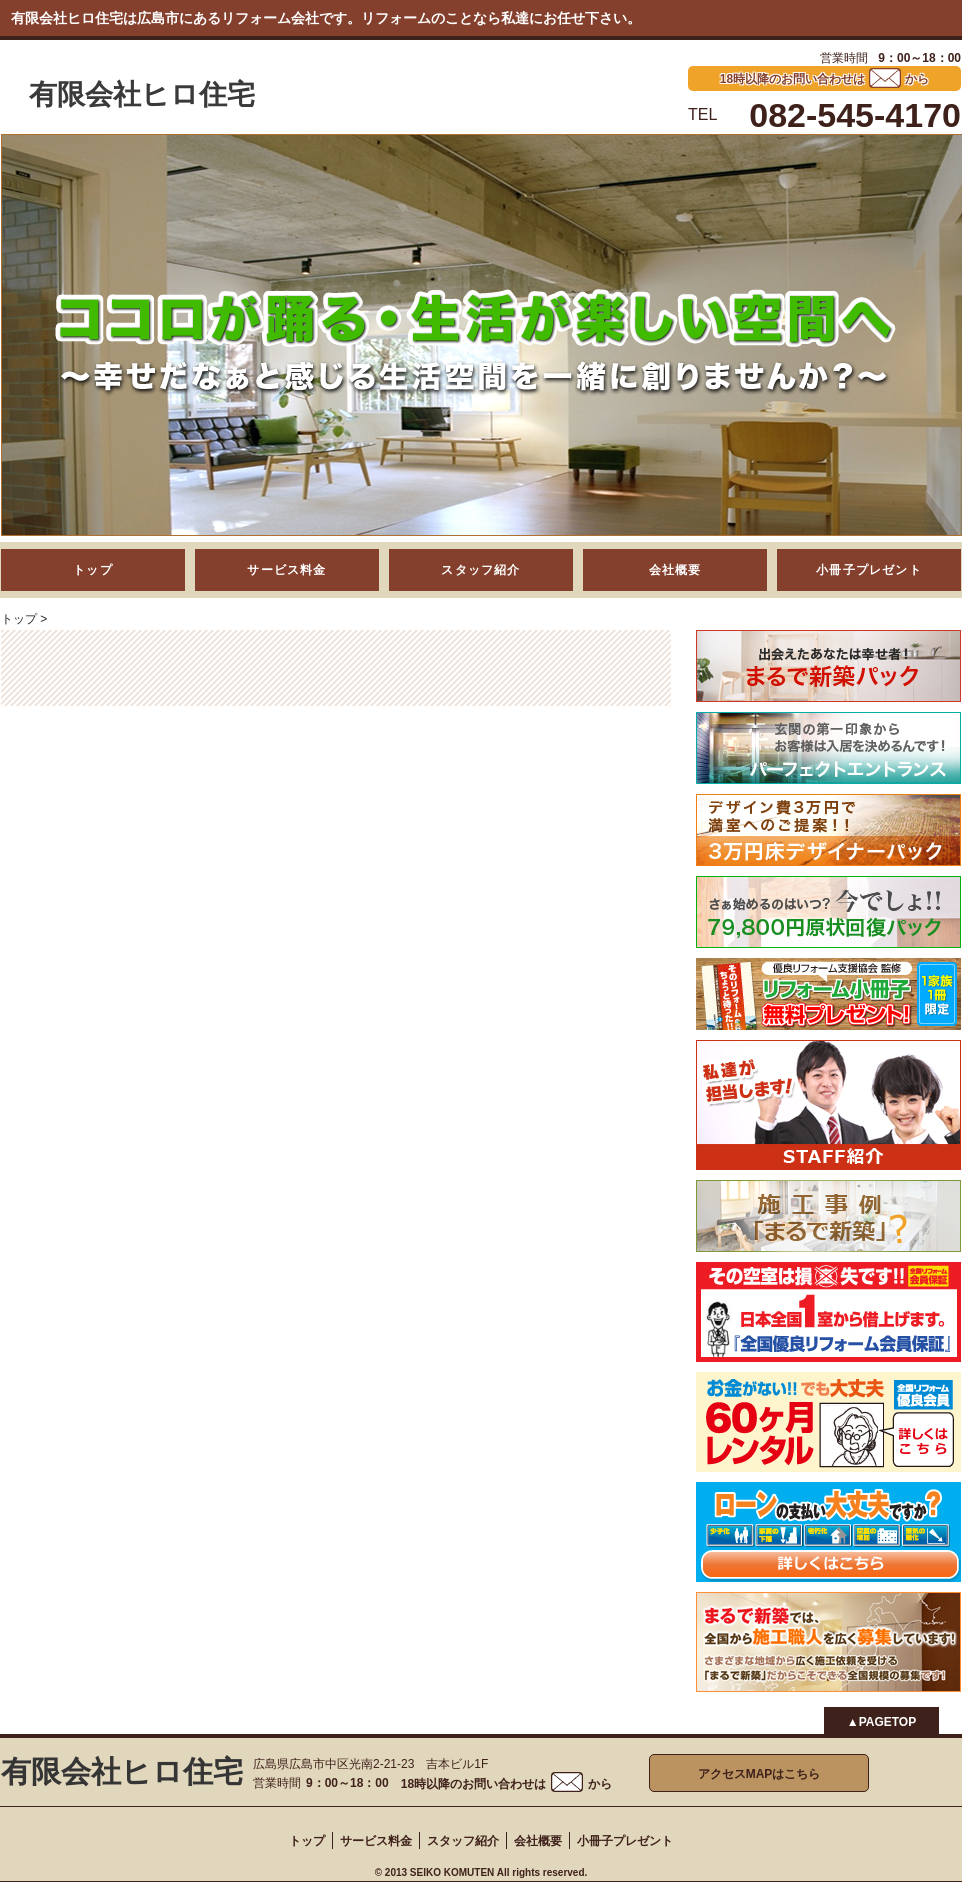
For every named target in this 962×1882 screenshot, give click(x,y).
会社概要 (675, 570)
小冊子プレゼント (869, 570)
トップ (93, 570)
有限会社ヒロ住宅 (142, 94)
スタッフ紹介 (480, 570)
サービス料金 (286, 570)
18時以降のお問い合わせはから (506, 1784)
